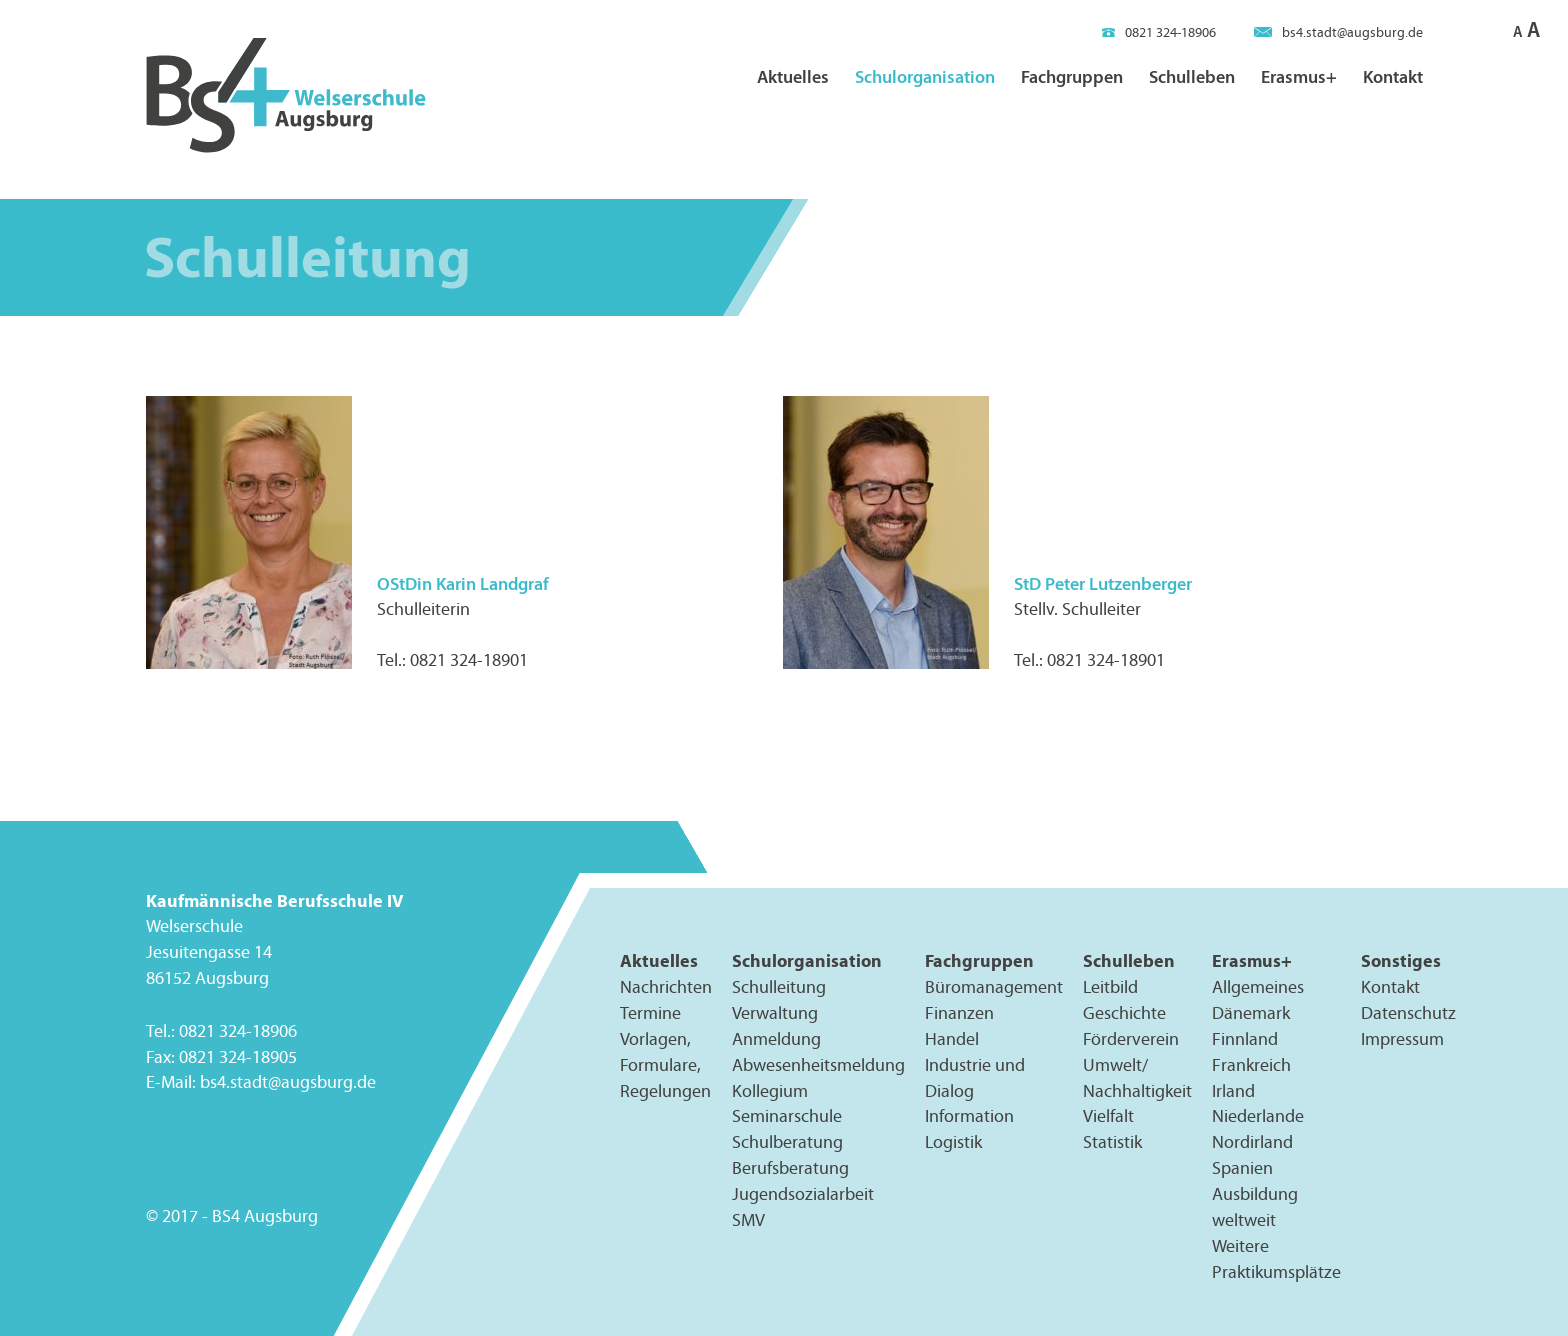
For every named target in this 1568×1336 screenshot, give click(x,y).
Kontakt (1393, 76)
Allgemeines (1258, 987)
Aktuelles (793, 76)
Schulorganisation (925, 76)
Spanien (1242, 1168)
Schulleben (1192, 76)
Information (969, 1116)
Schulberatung (787, 1142)
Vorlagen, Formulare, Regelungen (665, 1065)
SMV (748, 1220)
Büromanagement (994, 987)
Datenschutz (1408, 1013)
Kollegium (770, 1091)
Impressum (1402, 1039)
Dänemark (1251, 1013)
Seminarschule (787, 1116)
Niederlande (1258, 1116)
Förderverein (1131, 1039)
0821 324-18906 (1159, 32)
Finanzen (959, 1013)
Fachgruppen (1072, 76)
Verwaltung (775, 1013)
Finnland (1245, 1039)
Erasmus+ (1299, 76)
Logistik (953, 1142)
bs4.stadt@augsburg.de (1338, 32)
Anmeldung (776, 1039)
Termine (650, 1013)
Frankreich (1251, 1065)
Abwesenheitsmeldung (818, 1065)
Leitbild (1110, 987)
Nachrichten (666, 987)
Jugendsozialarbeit (803, 1194)
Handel (952, 1039)
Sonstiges (1401, 960)
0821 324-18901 (469, 660)
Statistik (1112, 1142)
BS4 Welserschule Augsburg (286, 96)
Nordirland (1252, 1142)
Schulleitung (779, 987)
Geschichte (1124, 1013)
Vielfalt (1108, 1116)
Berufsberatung (790, 1168)
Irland (1233, 1091)
